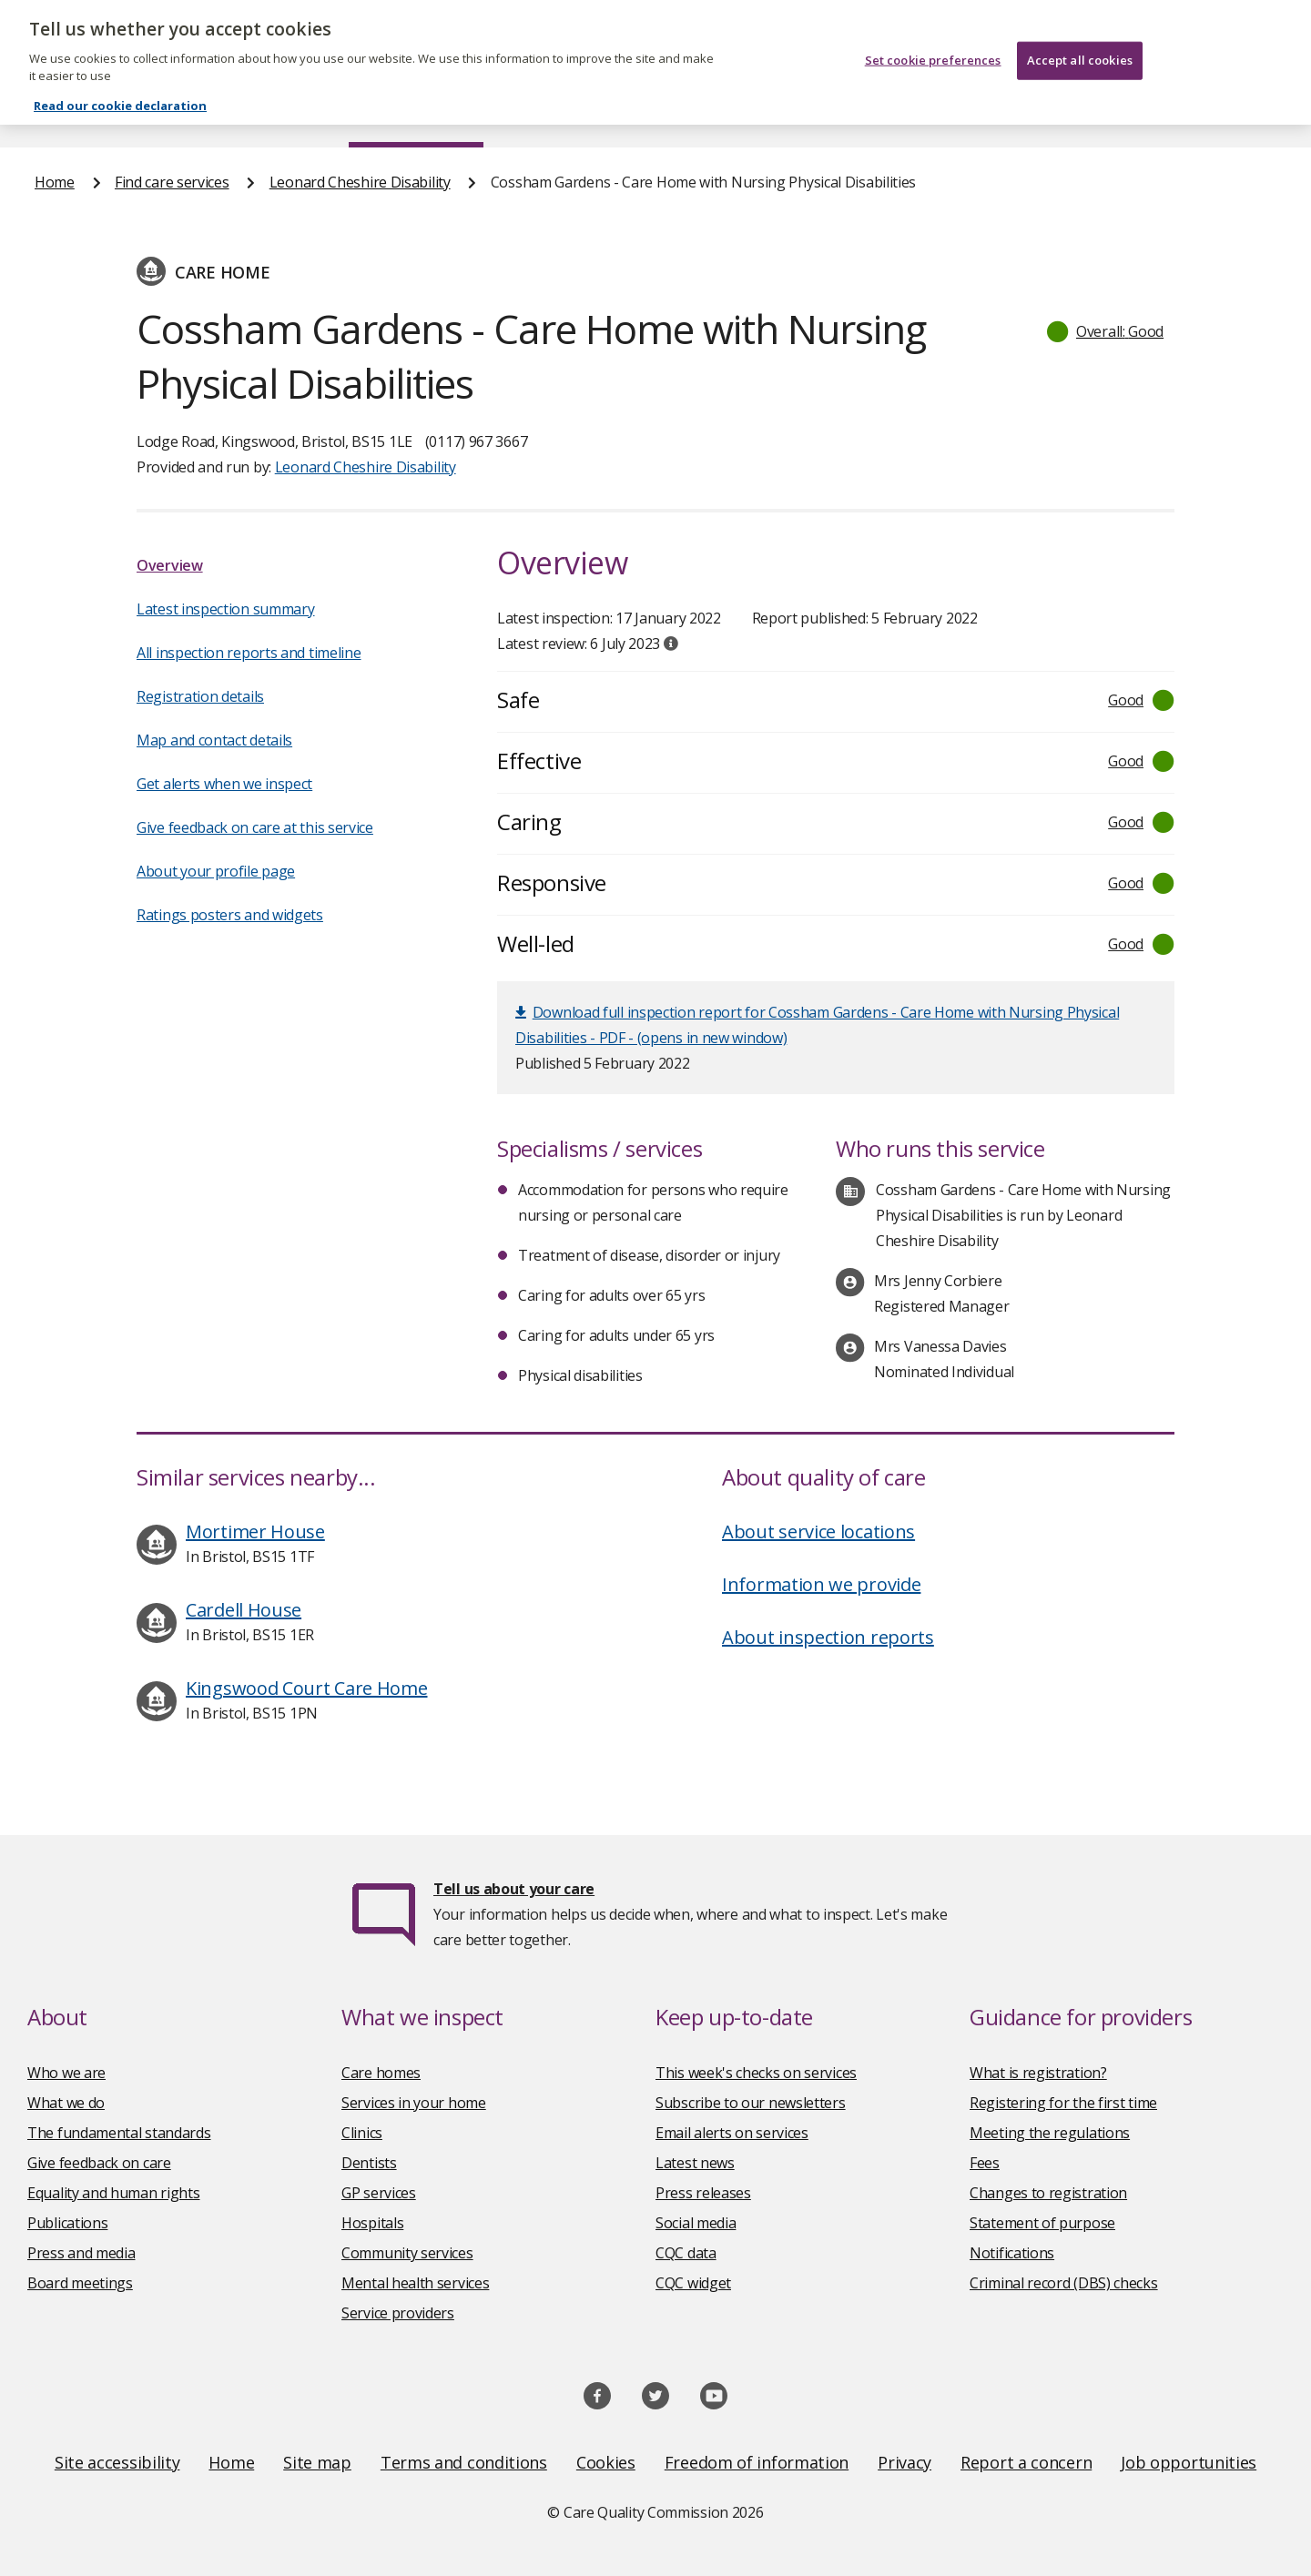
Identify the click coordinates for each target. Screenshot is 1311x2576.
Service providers (397, 2313)
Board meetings (80, 2283)
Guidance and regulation (1008, 113)
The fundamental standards (119, 2133)
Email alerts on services (732, 2133)
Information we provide (821, 1584)
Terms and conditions (464, 2462)
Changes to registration (1048, 2193)
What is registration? (1038, 2073)
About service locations (818, 1531)
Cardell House (243, 1609)
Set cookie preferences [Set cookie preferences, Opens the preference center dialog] (933, 38)
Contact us (1239, 113)
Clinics (361, 2133)
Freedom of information (757, 2462)
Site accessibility (117, 2462)
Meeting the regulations (1050, 2133)
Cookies (605, 2462)
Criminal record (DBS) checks (1064, 2283)
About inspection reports (828, 1637)
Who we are (66, 2073)
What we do (66, 2103)
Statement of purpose (1042, 2223)
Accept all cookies (1080, 38)
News (604, 113)
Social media (696, 2223)
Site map (317, 2462)
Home (55, 113)
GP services (378, 2193)
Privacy (904, 2462)
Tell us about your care (514, 1889)
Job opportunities (1188, 2462)
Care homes (381, 2073)
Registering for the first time (1063, 2103)
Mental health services (415, 2283)
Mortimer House (255, 1531)
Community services (407, 2253)
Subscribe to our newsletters (751, 2103)
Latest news (695, 2163)
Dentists (369, 2163)
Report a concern (1026, 2462)
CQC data (686, 2253)
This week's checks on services (756, 2073)
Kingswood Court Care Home (307, 1688)
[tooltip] (671, 644)
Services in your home (413, 2103)
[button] (1106, 331)
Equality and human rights (113, 2193)
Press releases (703, 2193)
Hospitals (372, 2223)
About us (215, 113)
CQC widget (693, 2283)
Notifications (1012, 2253)
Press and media (81, 2253)
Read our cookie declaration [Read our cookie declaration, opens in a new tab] (120, 84)
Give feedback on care (99, 2163)
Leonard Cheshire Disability (360, 182)
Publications (773, 113)
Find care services (416, 113)
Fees (985, 2163)
